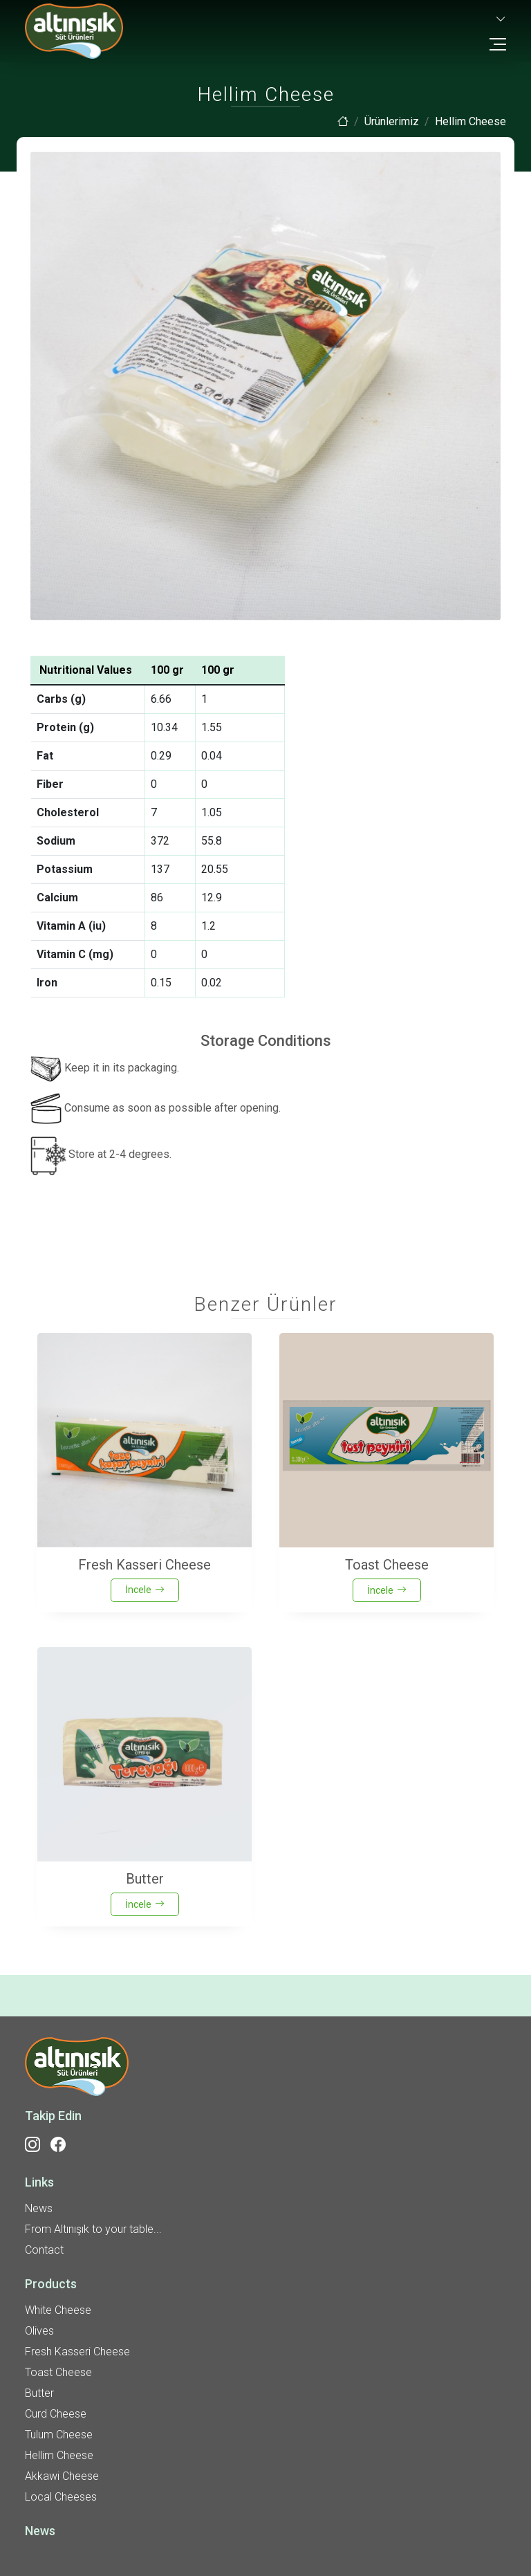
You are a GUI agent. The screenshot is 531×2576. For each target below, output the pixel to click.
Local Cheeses (61, 2496)
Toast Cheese (58, 2372)
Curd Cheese (55, 2413)
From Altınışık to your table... (93, 2229)
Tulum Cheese (59, 2434)
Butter (39, 2393)
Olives (39, 2330)
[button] (499, 20)
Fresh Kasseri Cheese (77, 2351)
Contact (44, 2249)
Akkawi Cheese (62, 2476)
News (39, 2208)
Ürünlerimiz (391, 121)
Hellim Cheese (59, 2455)
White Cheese (58, 2310)
